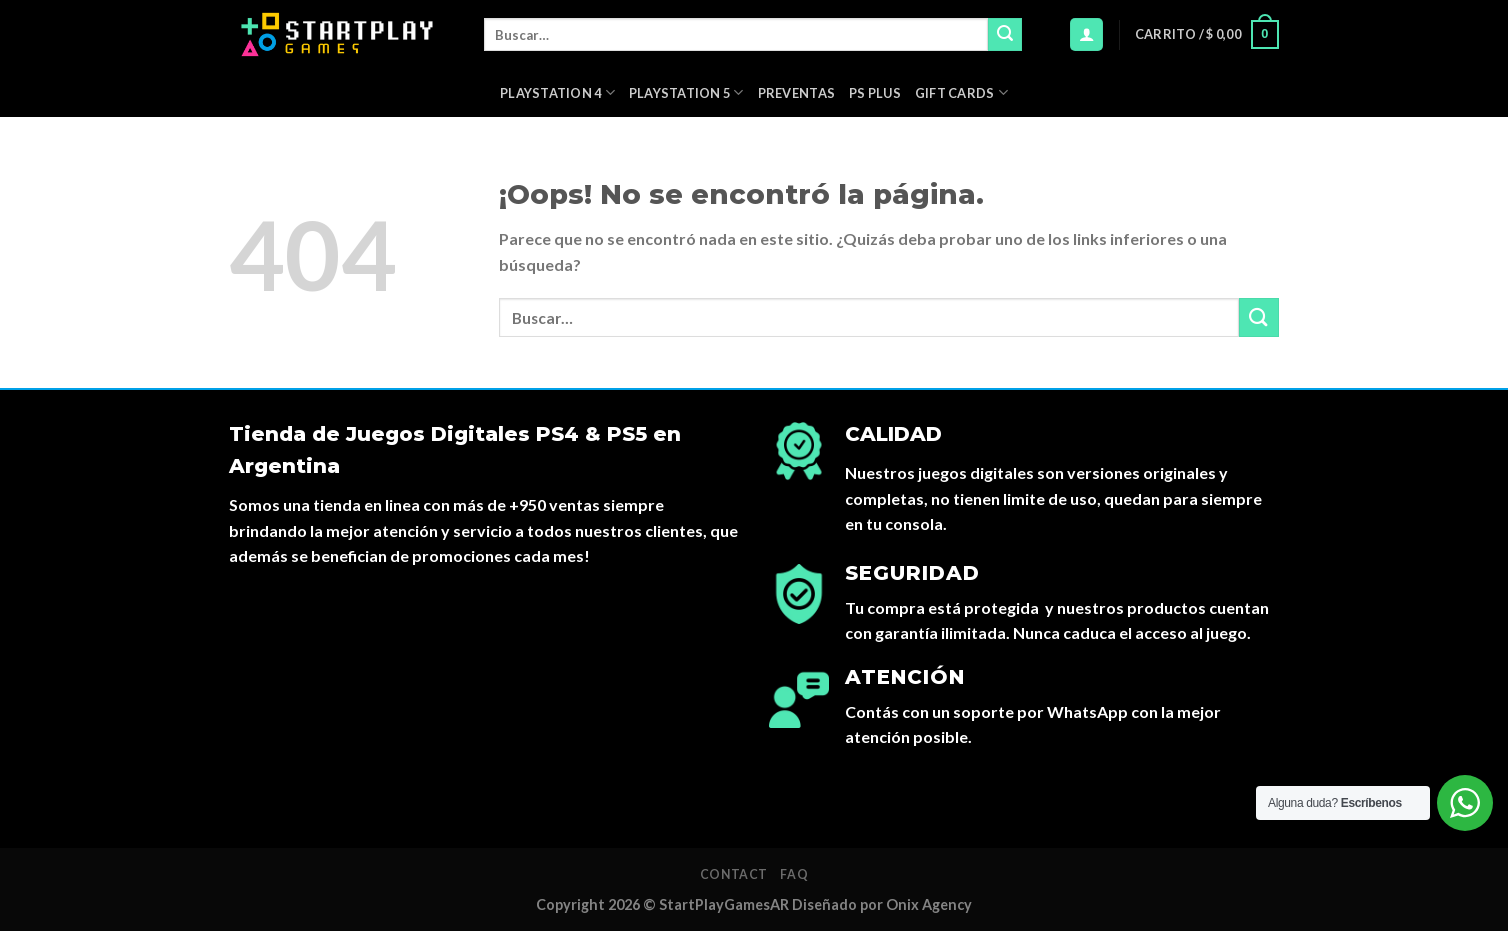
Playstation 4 (557, 92)
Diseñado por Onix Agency (882, 904)
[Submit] (1005, 35)
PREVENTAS (796, 93)
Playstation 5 (686, 92)
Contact (734, 874)
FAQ (794, 874)
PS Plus (875, 93)
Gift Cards (961, 92)
